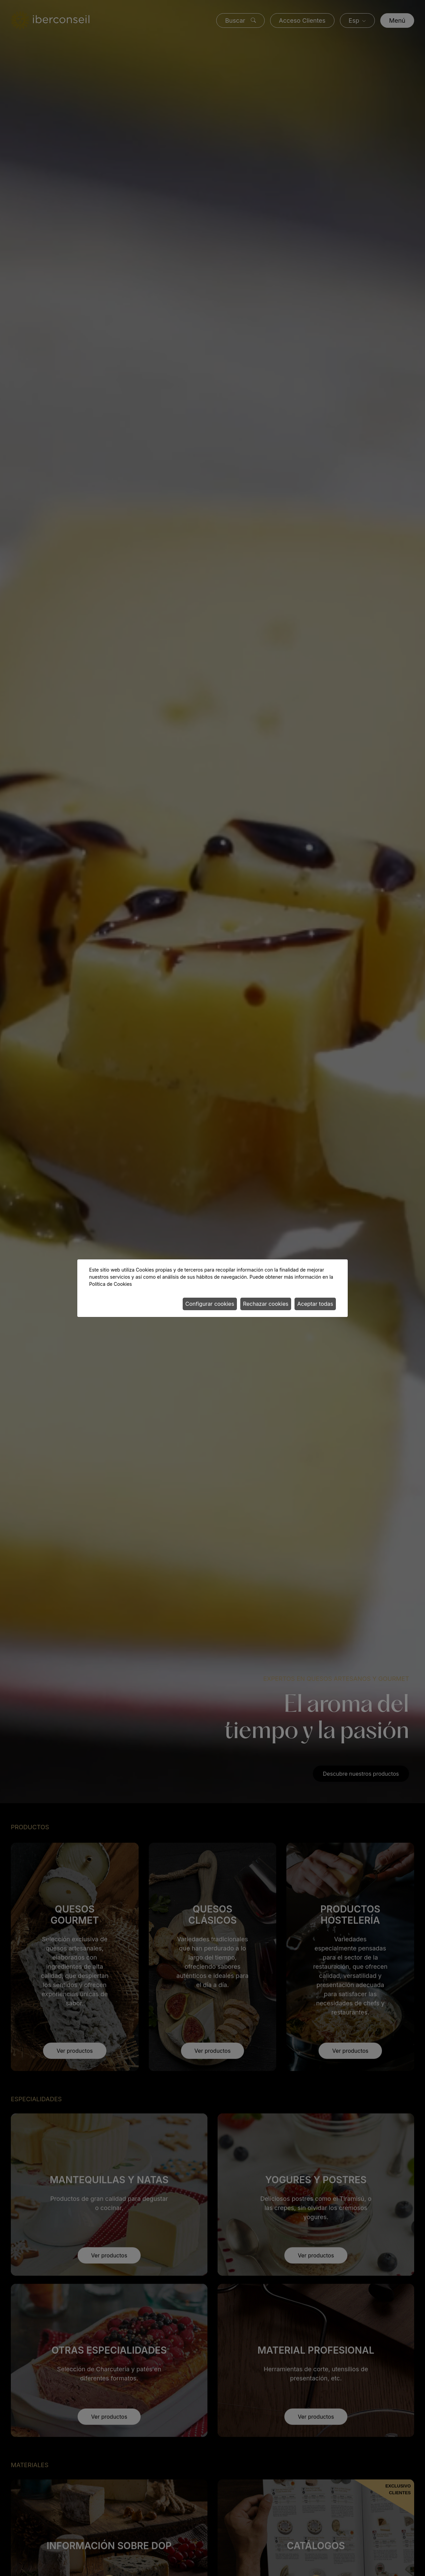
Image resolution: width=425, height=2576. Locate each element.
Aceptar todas (315, 1303)
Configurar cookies (209, 1303)
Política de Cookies (110, 1284)
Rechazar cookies (265, 1303)
